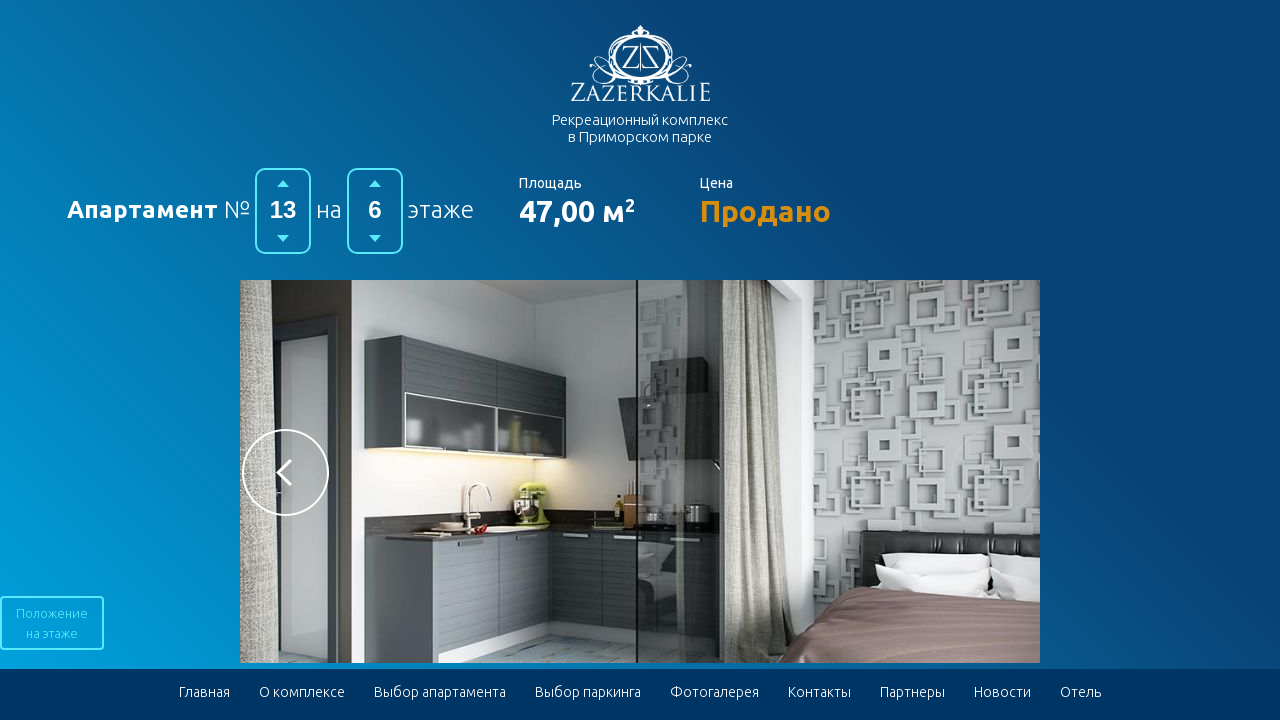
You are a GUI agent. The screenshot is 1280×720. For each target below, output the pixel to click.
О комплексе (302, 692)
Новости (1002, 692)
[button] (285, 472)
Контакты (819, 692)
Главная (204, 692)
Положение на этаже (52, 623)
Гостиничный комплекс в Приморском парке (640, 63)
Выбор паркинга (588, 692)
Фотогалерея (714, 692)
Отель (1080, 692)
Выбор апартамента (440, 692)
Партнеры (912, 692)
